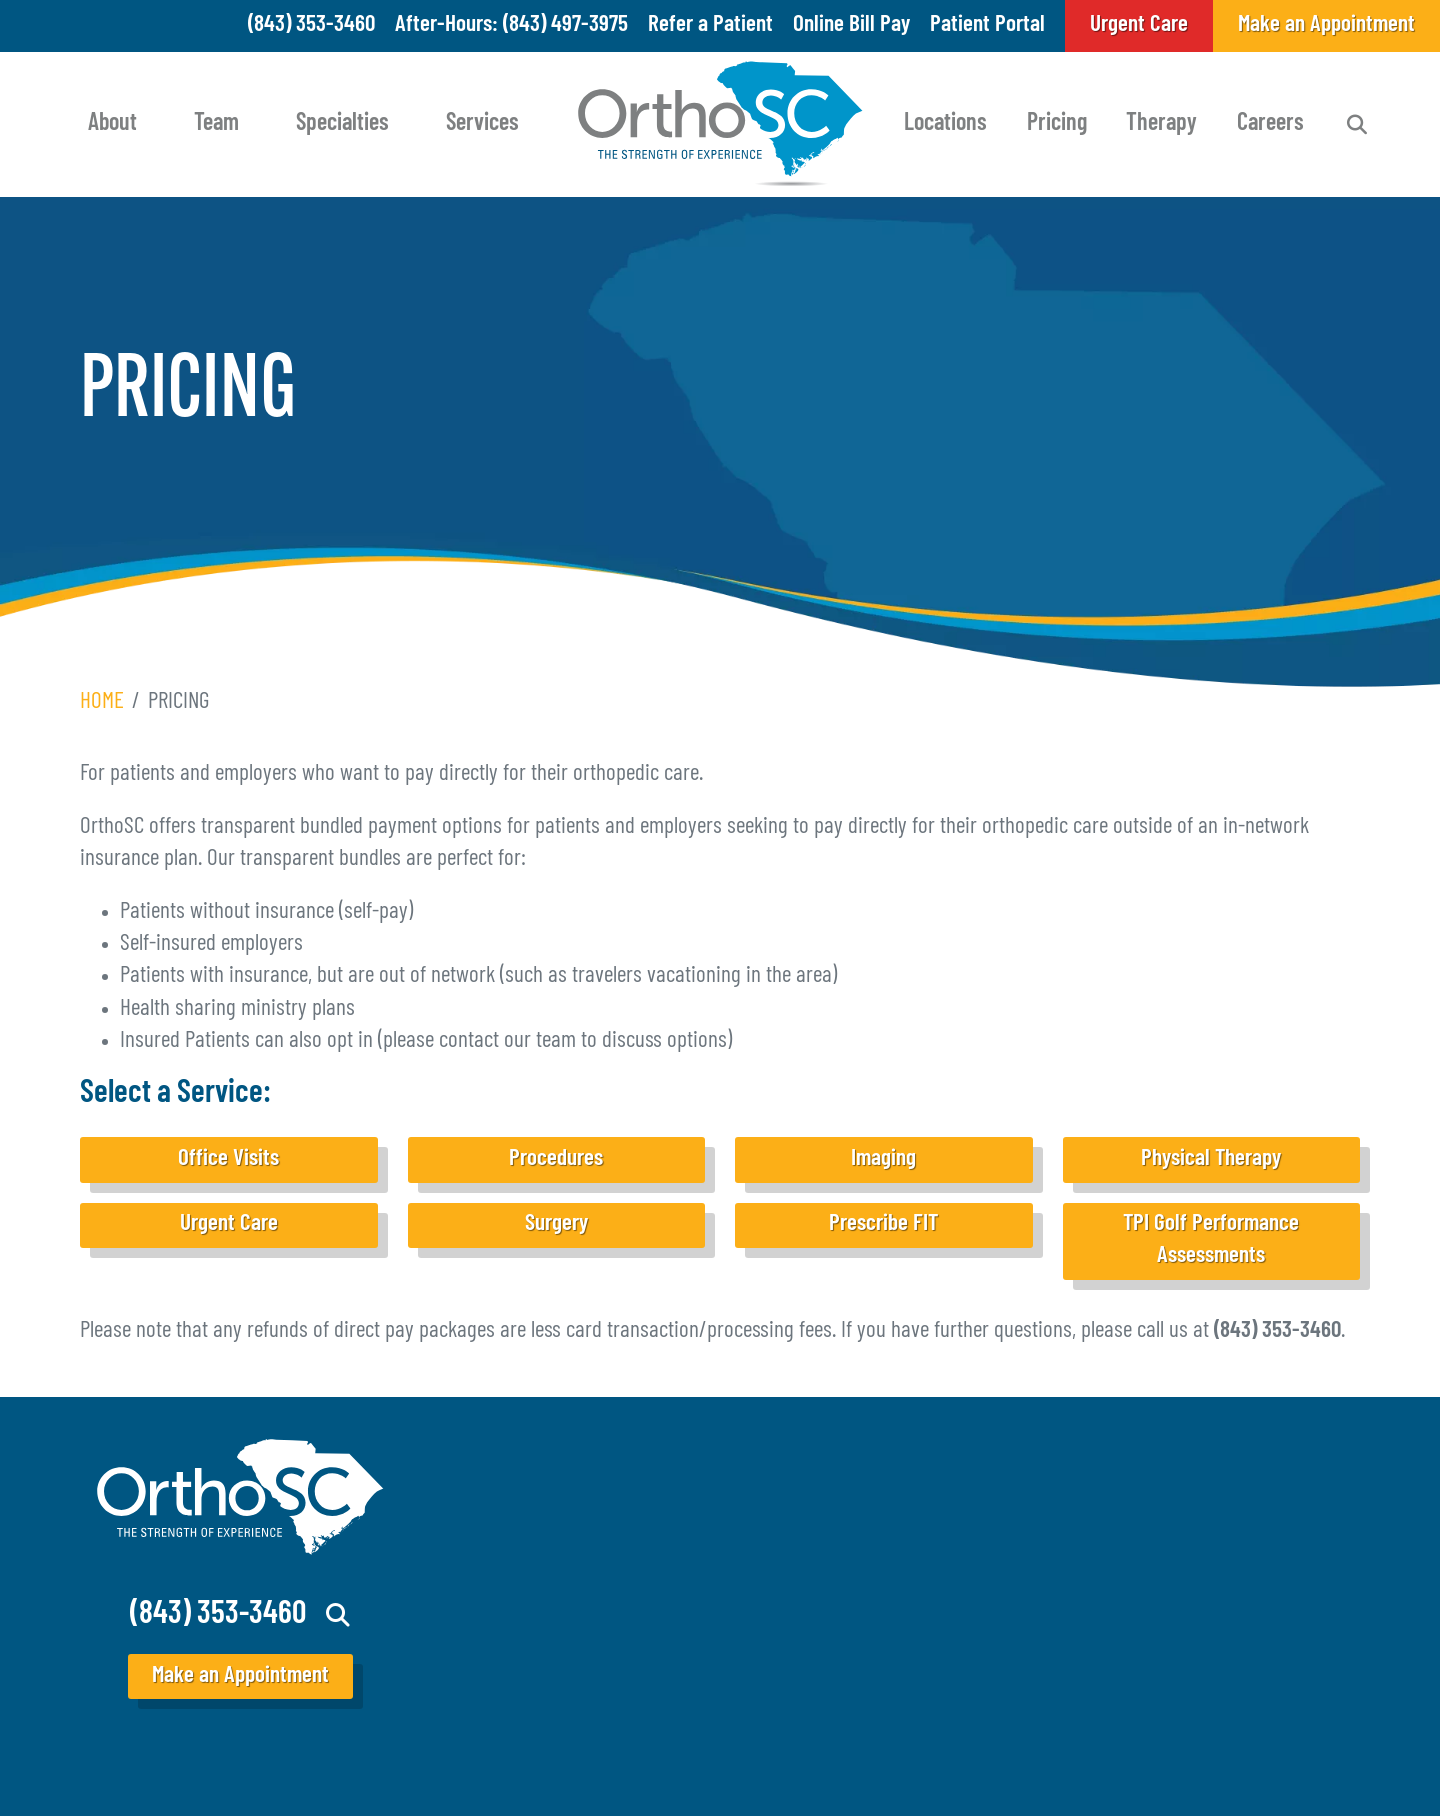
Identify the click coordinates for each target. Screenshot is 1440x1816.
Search (1357, 125)
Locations (945, 124)
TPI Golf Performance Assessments (1211, 1240)
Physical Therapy (1211, 1159)
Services (482, 124)
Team (216, 124)
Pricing (1057, 124)
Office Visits (228, 1159)
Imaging (883, 1159)
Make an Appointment (240, 1676)
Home (102, 702)
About (112, 124)
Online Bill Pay (851, 25)
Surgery (556, 1224)
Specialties (342, 124)
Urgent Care (229, 1224)
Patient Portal (987, 25)
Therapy (1161, 124)
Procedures (556, 1159)
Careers (1270, 124)
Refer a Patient (710, 25)
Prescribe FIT (883, 1224)
